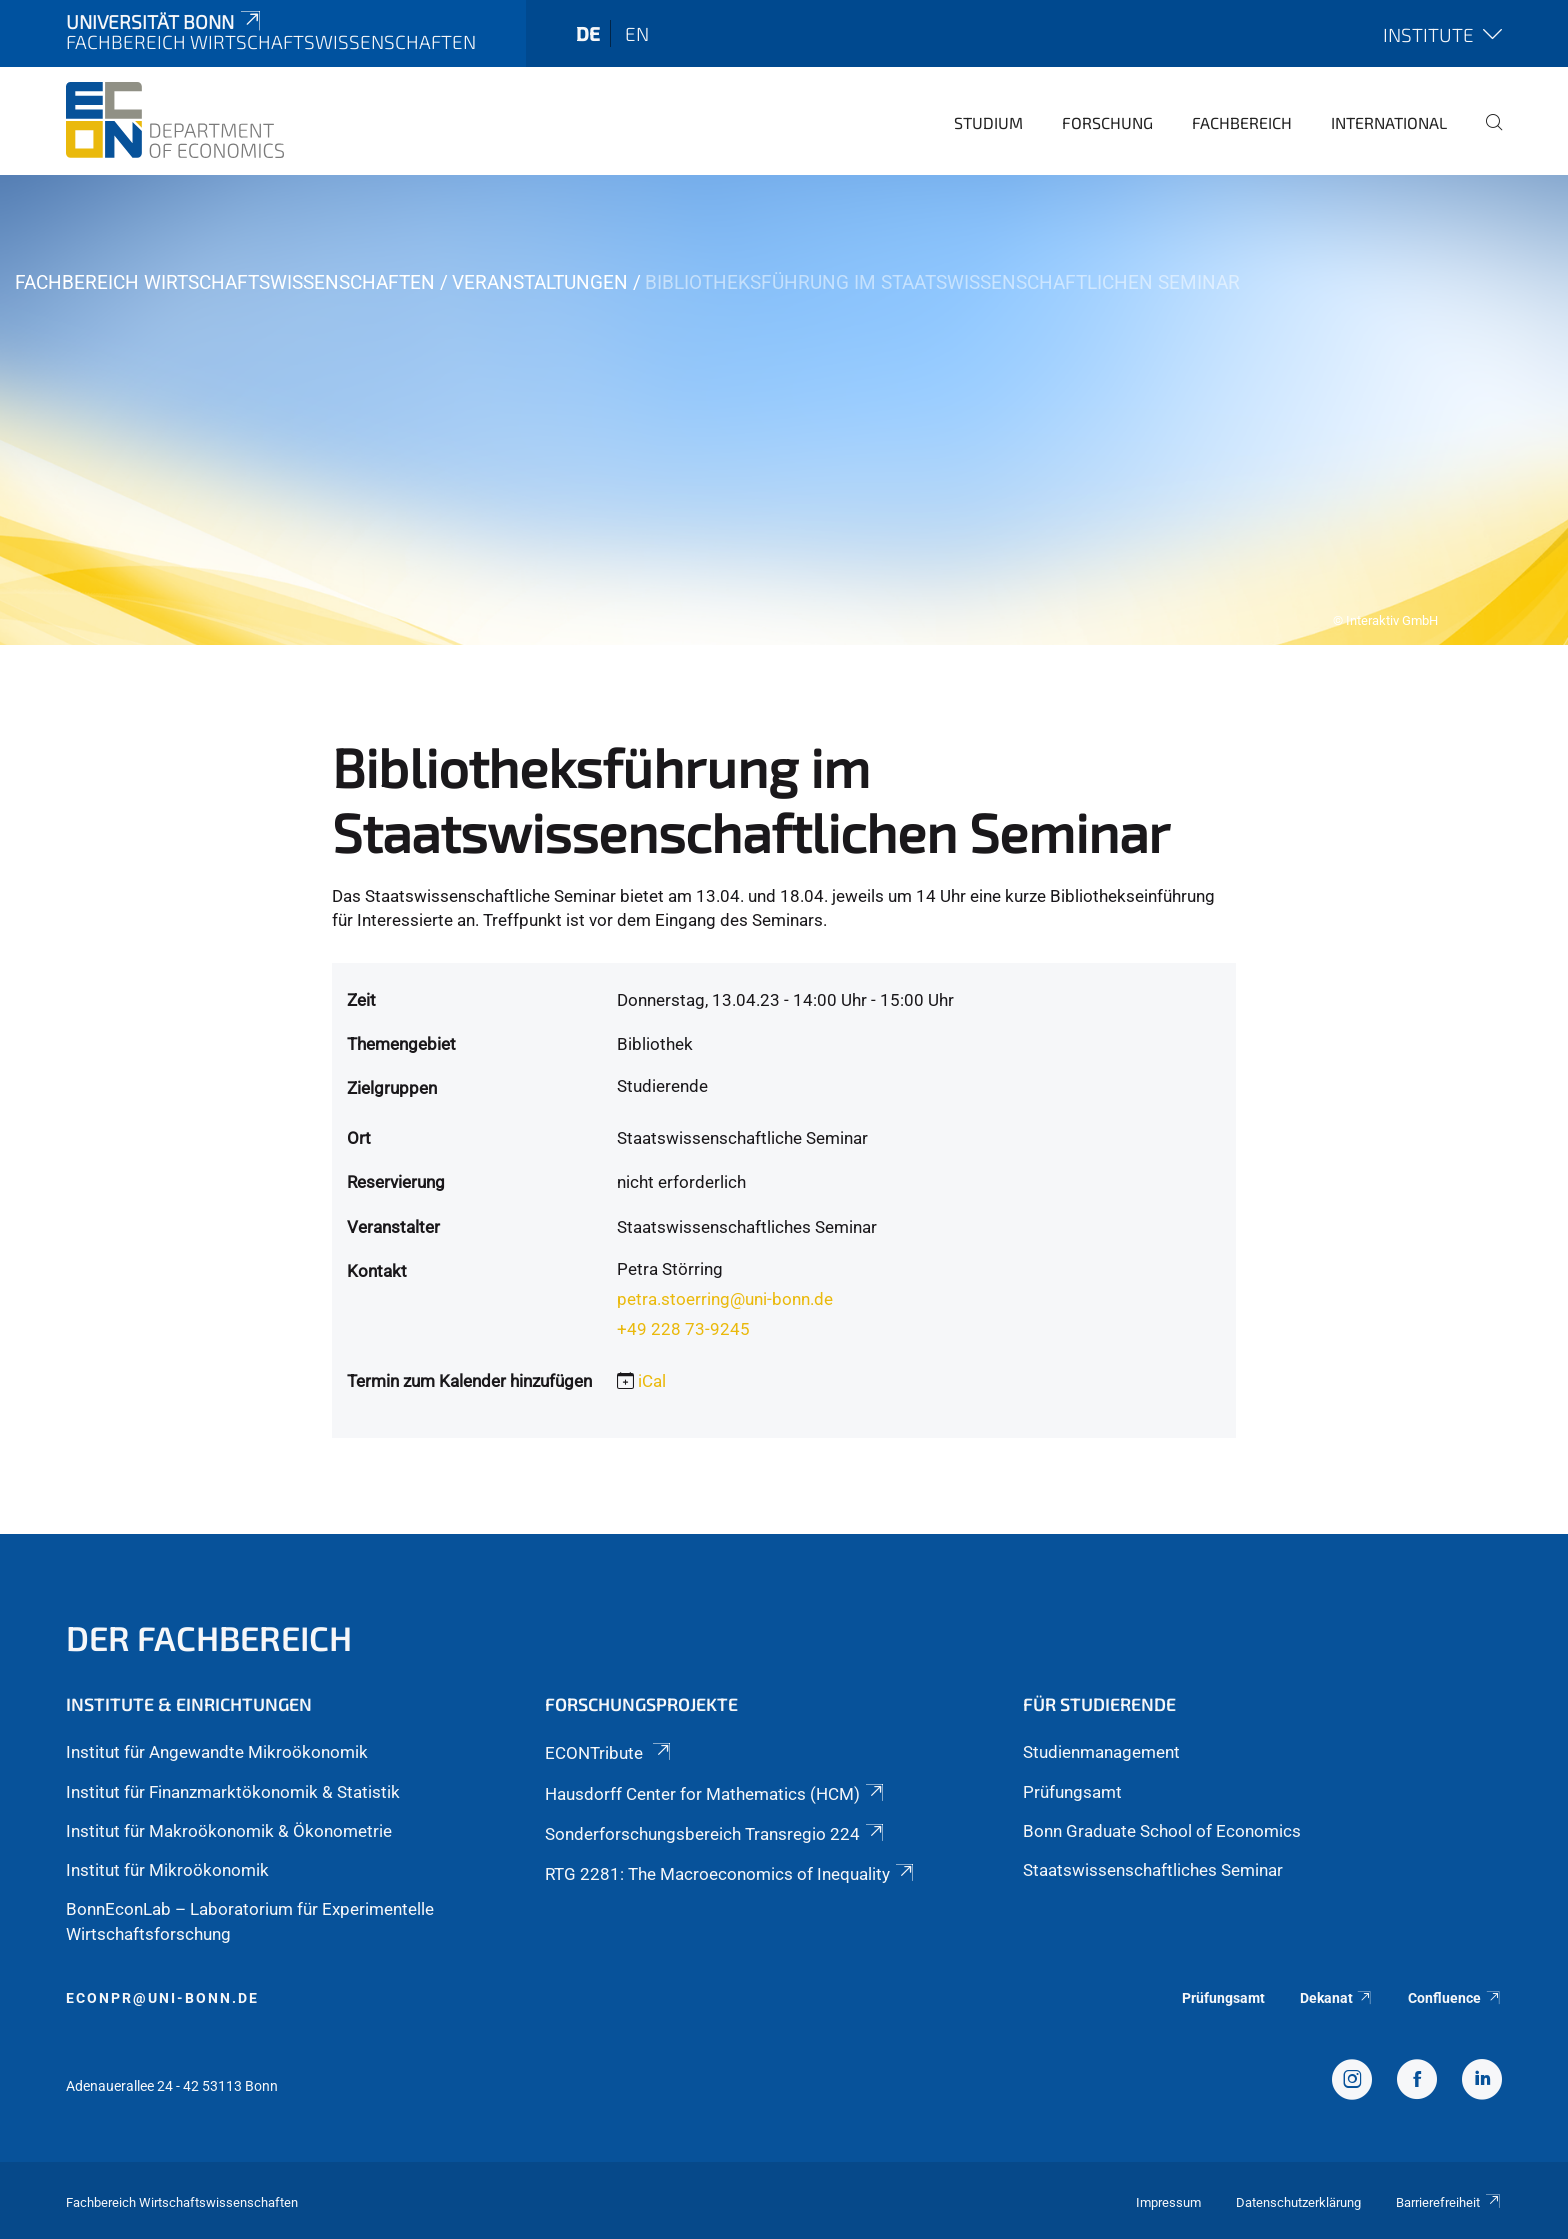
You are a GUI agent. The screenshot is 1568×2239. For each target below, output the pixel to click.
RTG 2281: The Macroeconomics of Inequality (731, 1874)
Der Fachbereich (209, 1637)
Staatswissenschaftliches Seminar (1153, 1870)
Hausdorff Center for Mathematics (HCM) (716, 1794)
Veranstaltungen (540, 282)
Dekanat (1337, 1998)
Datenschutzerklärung (1298, 2202)
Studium (988, 122)
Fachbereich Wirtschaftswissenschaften (225, 282)
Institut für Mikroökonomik (167, 1870)
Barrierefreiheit (1449, 2202)
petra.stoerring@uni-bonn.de (725, 1299)
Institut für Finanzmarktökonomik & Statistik (233, 1792)
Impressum (1168, 2202)
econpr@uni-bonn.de (162, 1998)
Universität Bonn (165, 21)
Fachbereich (1242, 122)
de (588, 33)
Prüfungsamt (1072, 1792)
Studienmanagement (1101, 1752)
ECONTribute (609, 1753)
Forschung (1107, 122)
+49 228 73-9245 (683, 1329)
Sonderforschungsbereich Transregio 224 (716, 1834)
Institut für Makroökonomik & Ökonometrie (229, 1831)
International (1389, 122)
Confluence (1455, 1998)
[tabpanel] (784, 410)
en (637, 33)
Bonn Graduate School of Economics (1162, 1831)
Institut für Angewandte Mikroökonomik (217, 1752)
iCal (652, 1381)
